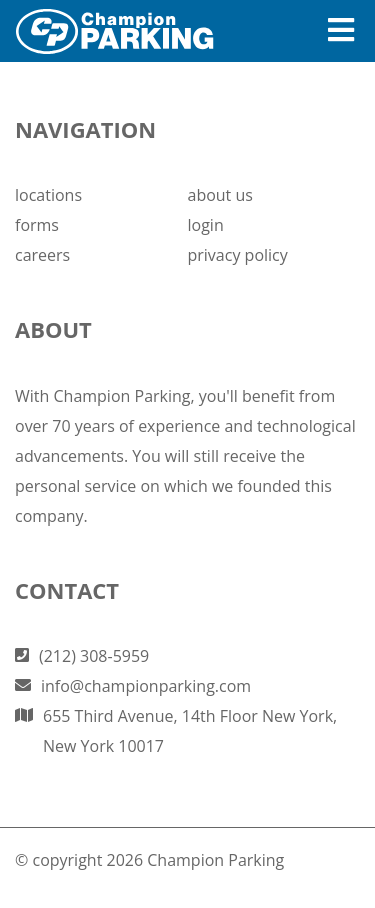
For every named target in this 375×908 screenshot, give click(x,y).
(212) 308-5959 (94, 656)
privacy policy (238, 255)
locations (48, 195)
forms (37, 225)
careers (42, 255)
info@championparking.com (146, 686)
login (206, 225)
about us (220, 195)
